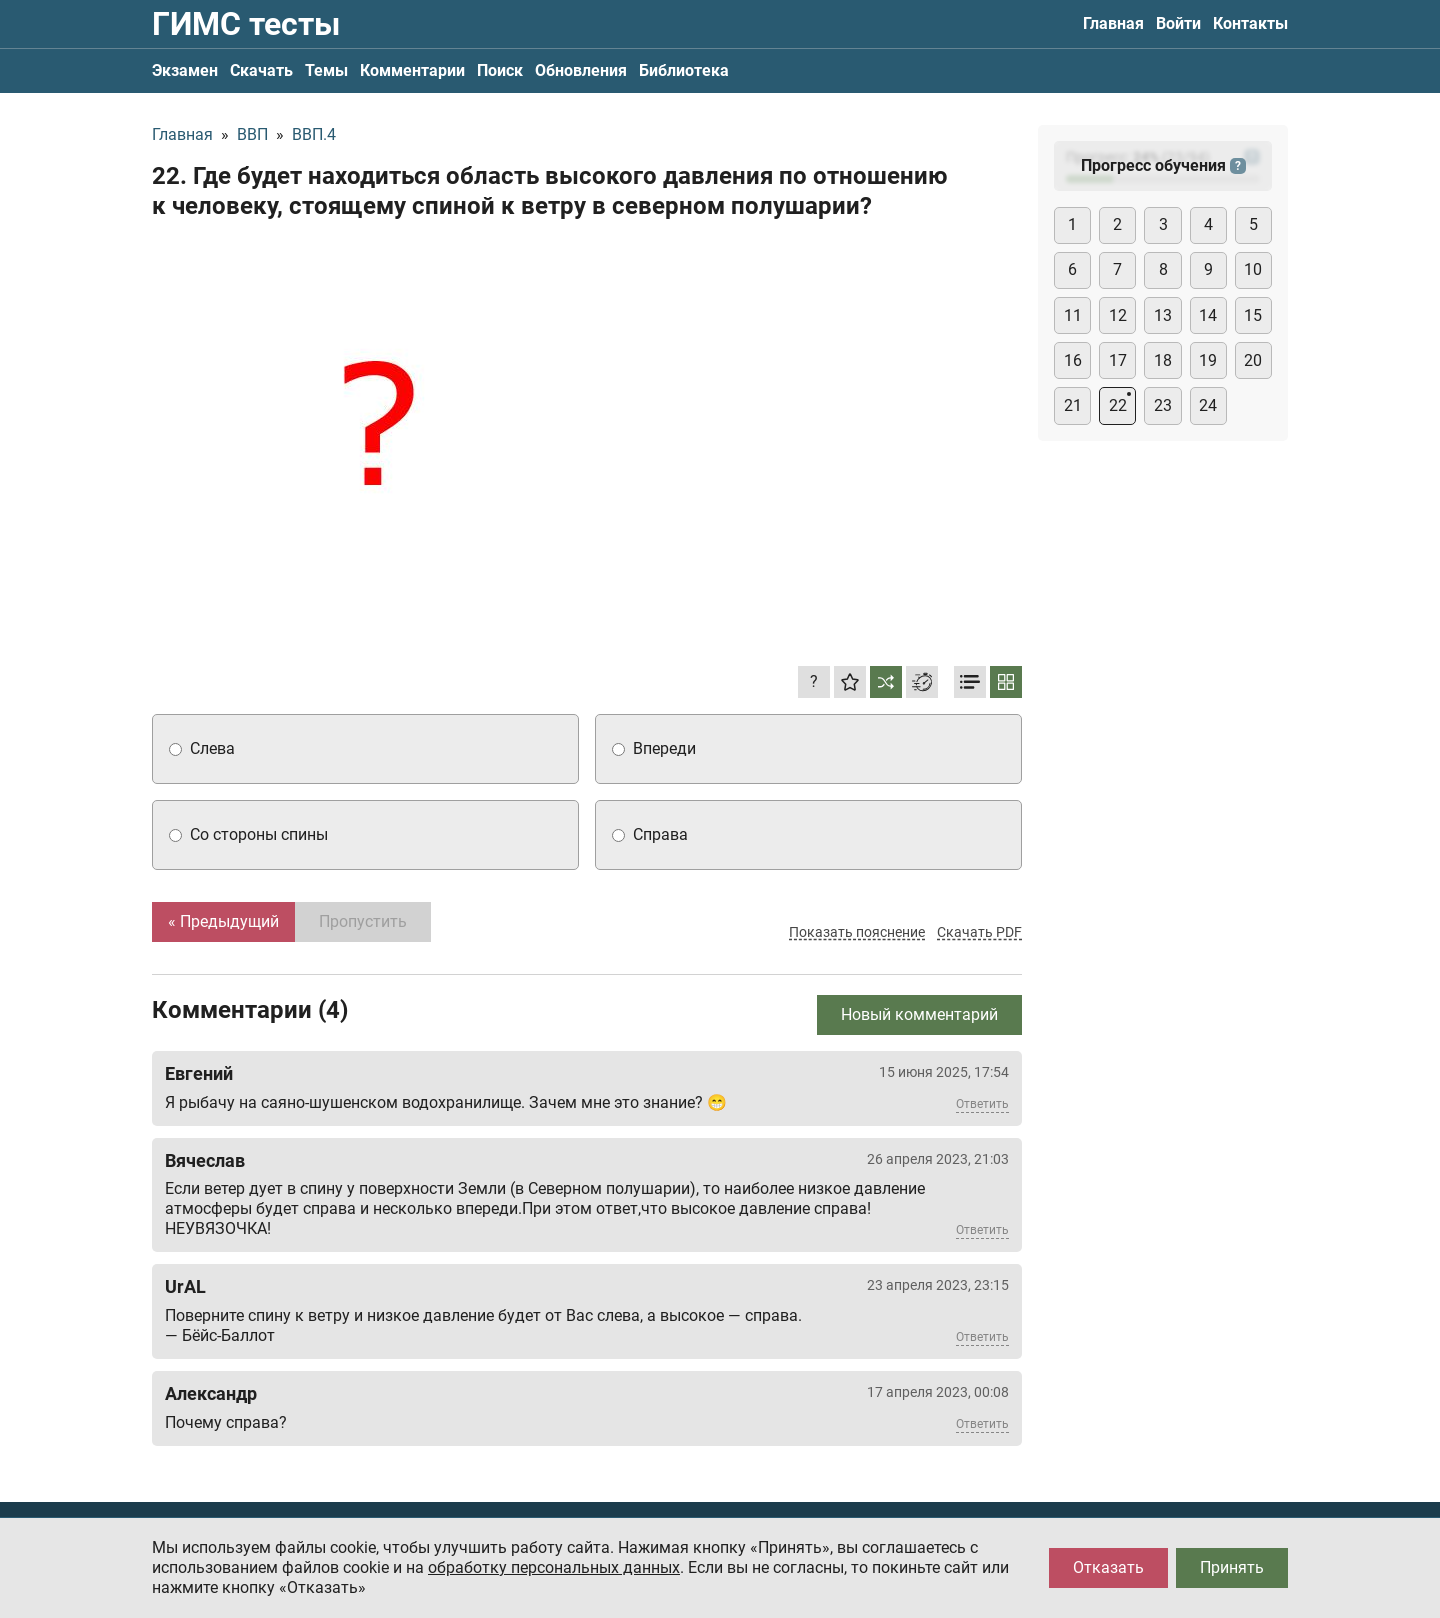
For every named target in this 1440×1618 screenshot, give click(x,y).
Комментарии (412, 70)
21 (1073, 405)
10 (1253, 269)
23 (1163, 405)
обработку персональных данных (554, 1567)
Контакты (1250, 23)
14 (1208, 315)
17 (1118, 360)
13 (1163, 315)
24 (1208, 405)
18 (1163, 360)
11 (1073, 315)
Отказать (1108, 1567)
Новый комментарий (919, 1014)
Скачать (261, 70)
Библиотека (684, 70)
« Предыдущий (223, 921)
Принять (1232, 1567)
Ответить (982, 1104)
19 (1208, 360)
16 (1073, 360)
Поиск (500, 70)
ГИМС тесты (246, 24)
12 (1118, 315)
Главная (1113, 23)
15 (1253, 315)
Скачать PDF (979, 932)
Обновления (581, 70)
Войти (1178, 23)
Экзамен (185, 70)
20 (1253, 360)
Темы (326, 70)
